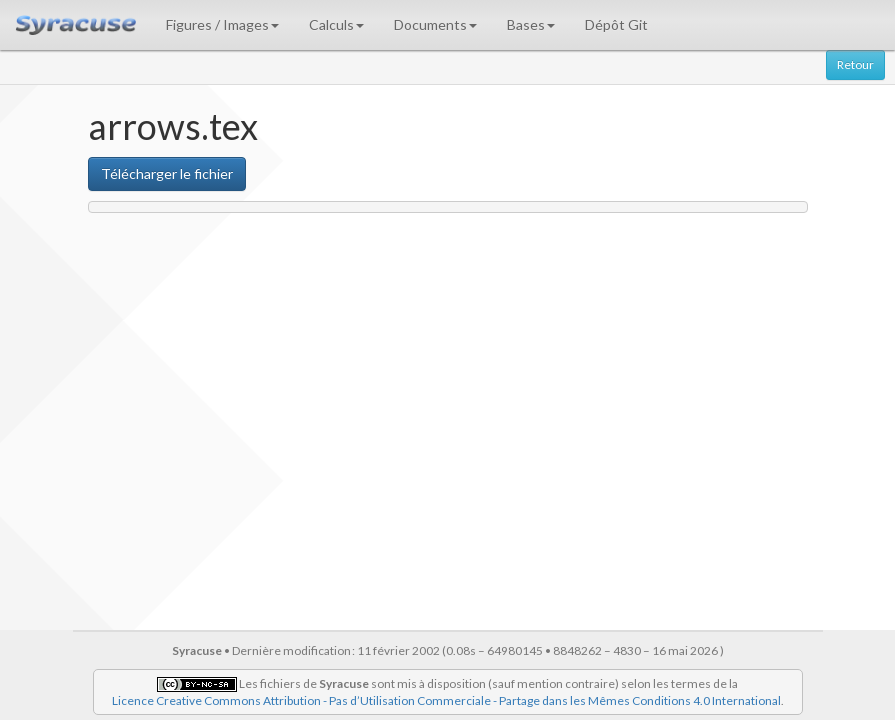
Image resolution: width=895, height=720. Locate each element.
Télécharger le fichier (167, 173)
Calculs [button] (336, 24)
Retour (855, 64)
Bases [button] (531, 24)
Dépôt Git (616, 24)
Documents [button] (435, 24)
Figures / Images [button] (222, 24)
